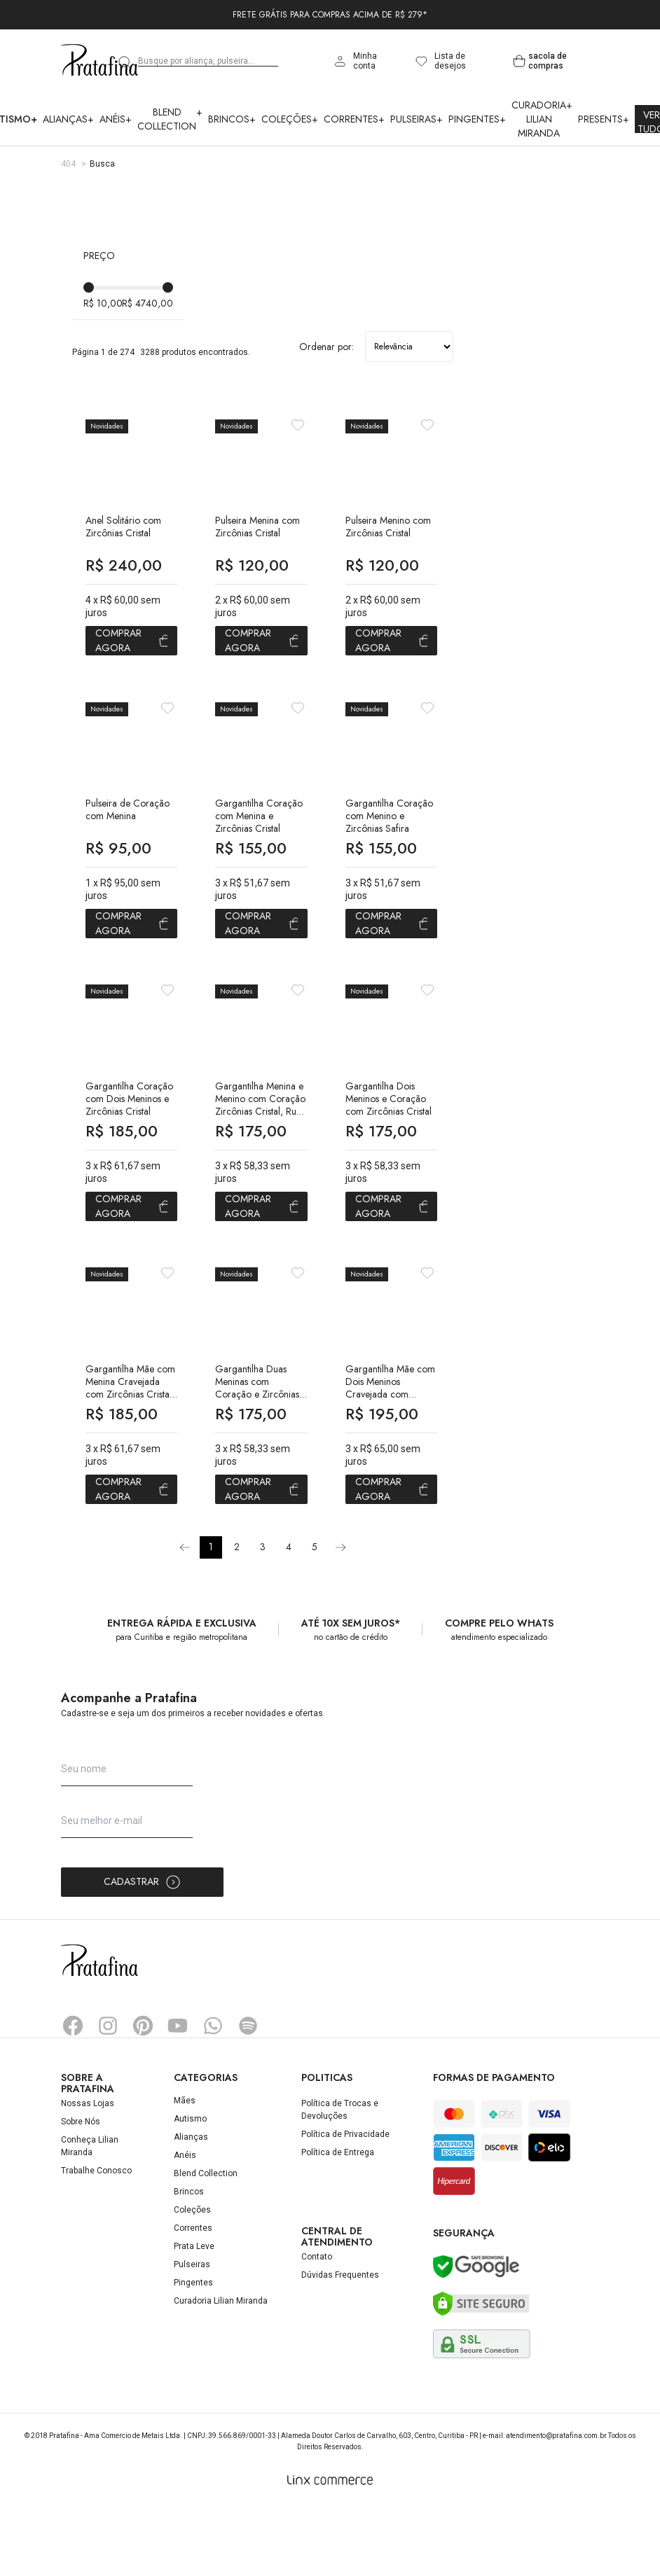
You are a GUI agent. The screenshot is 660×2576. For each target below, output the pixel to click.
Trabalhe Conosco (96, 2239)
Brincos (232, 119)
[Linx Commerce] (330, 2549)
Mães (184, 2169)
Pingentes (477, 119)
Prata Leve (194, 2315)
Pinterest (143, 2094)
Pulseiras (416, 119)
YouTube (178, 2094)
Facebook (73, 2094)
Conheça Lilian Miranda (89, 2214)
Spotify (248, 2094)
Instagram (108, 2094)
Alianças (68, 119)
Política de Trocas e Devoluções (339, 2178)
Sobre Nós (80, 2190)
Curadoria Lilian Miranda (541, 119)
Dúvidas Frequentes (340, 2344)
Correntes (354, 119)
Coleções (289, 119)
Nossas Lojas (87, 2172)
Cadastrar (142, 1950)
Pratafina (99, 61)
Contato (316, 2326)
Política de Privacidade (345, 2203)
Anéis (115, 119)
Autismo (190, 2187)
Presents (603, 119)
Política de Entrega (337, 2221)
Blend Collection (169, 119)
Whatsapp (213, 2094)
